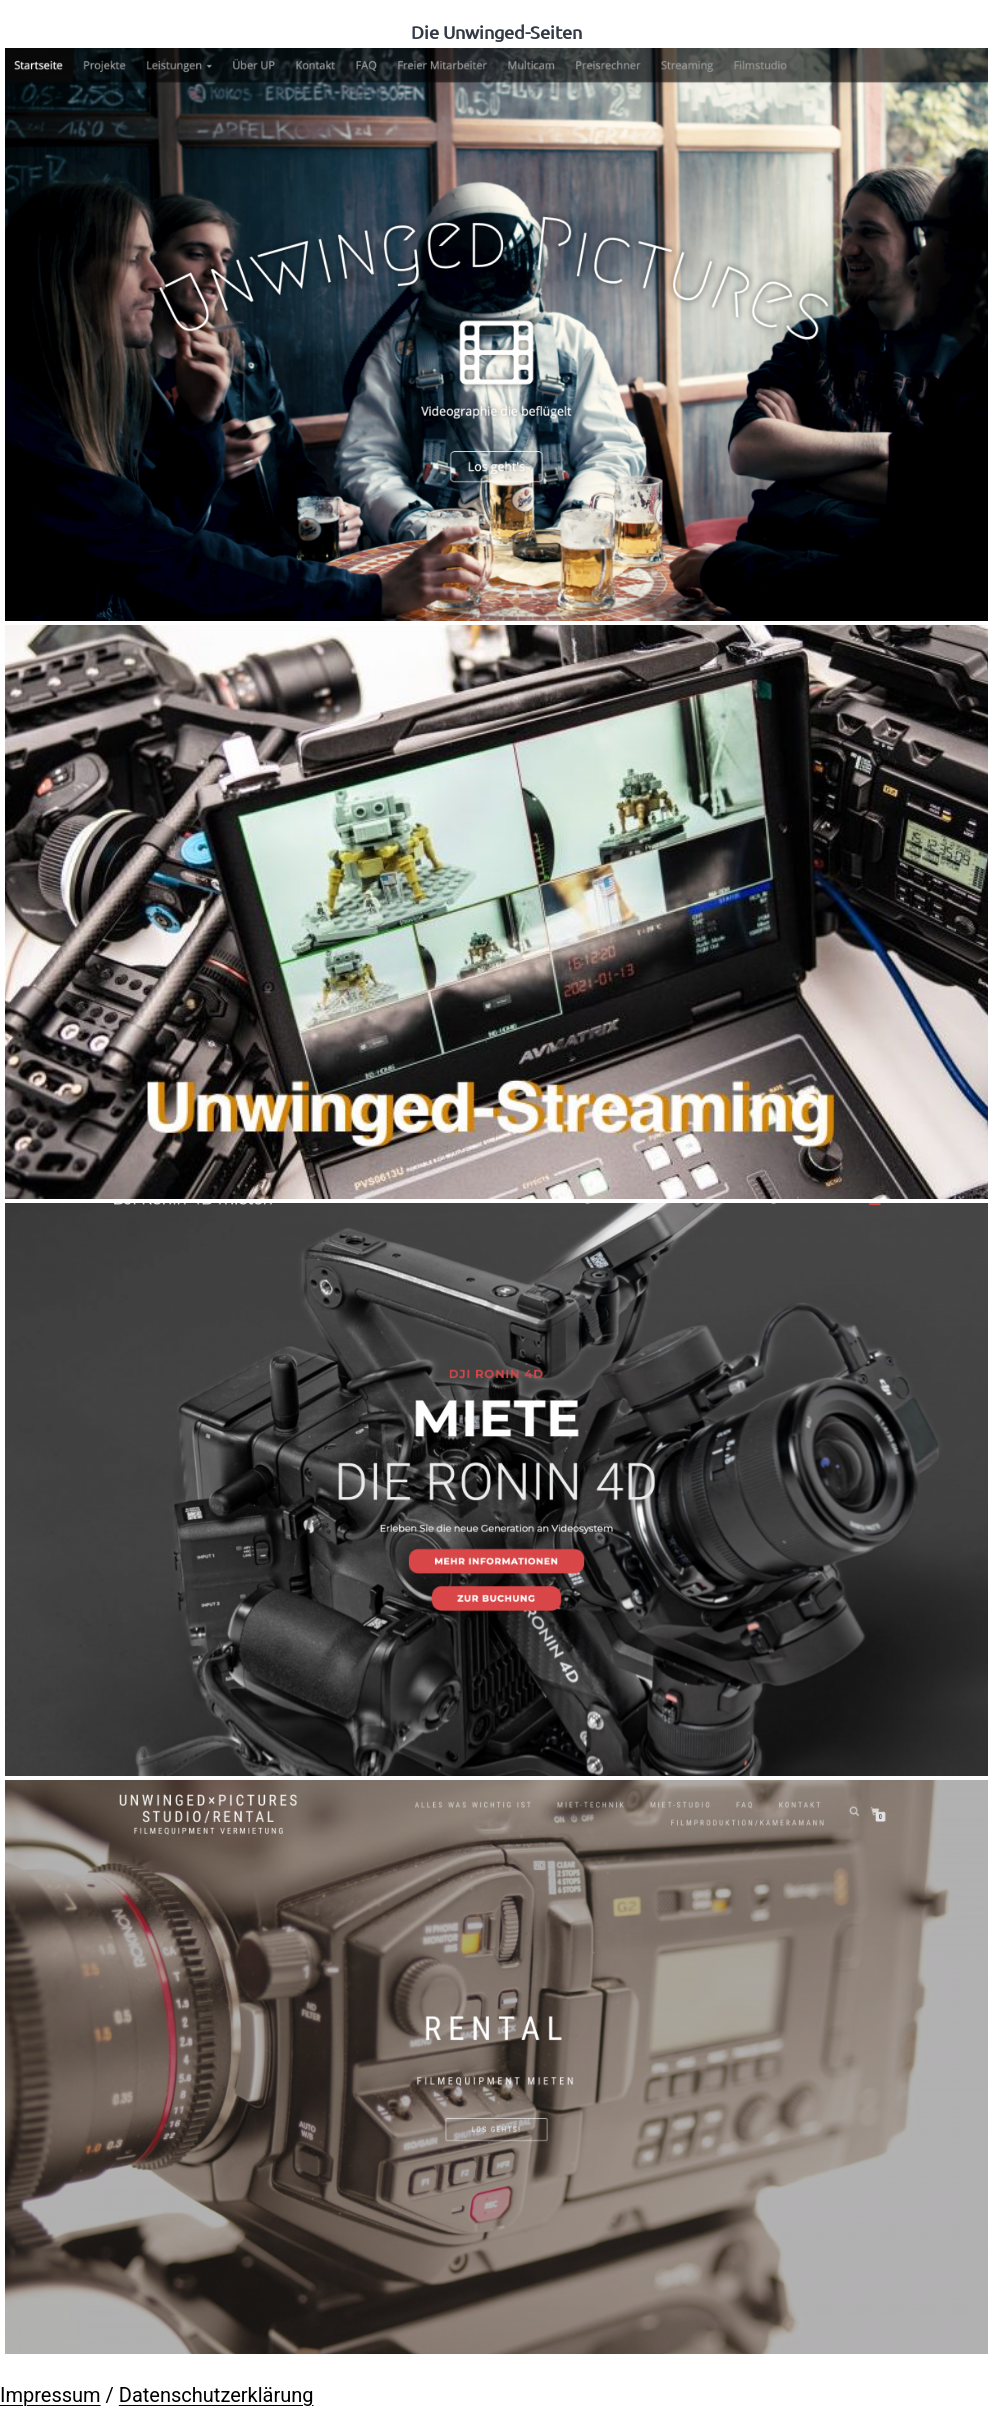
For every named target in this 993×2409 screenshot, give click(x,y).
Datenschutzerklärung (216, 2395)
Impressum (50, 2395)
